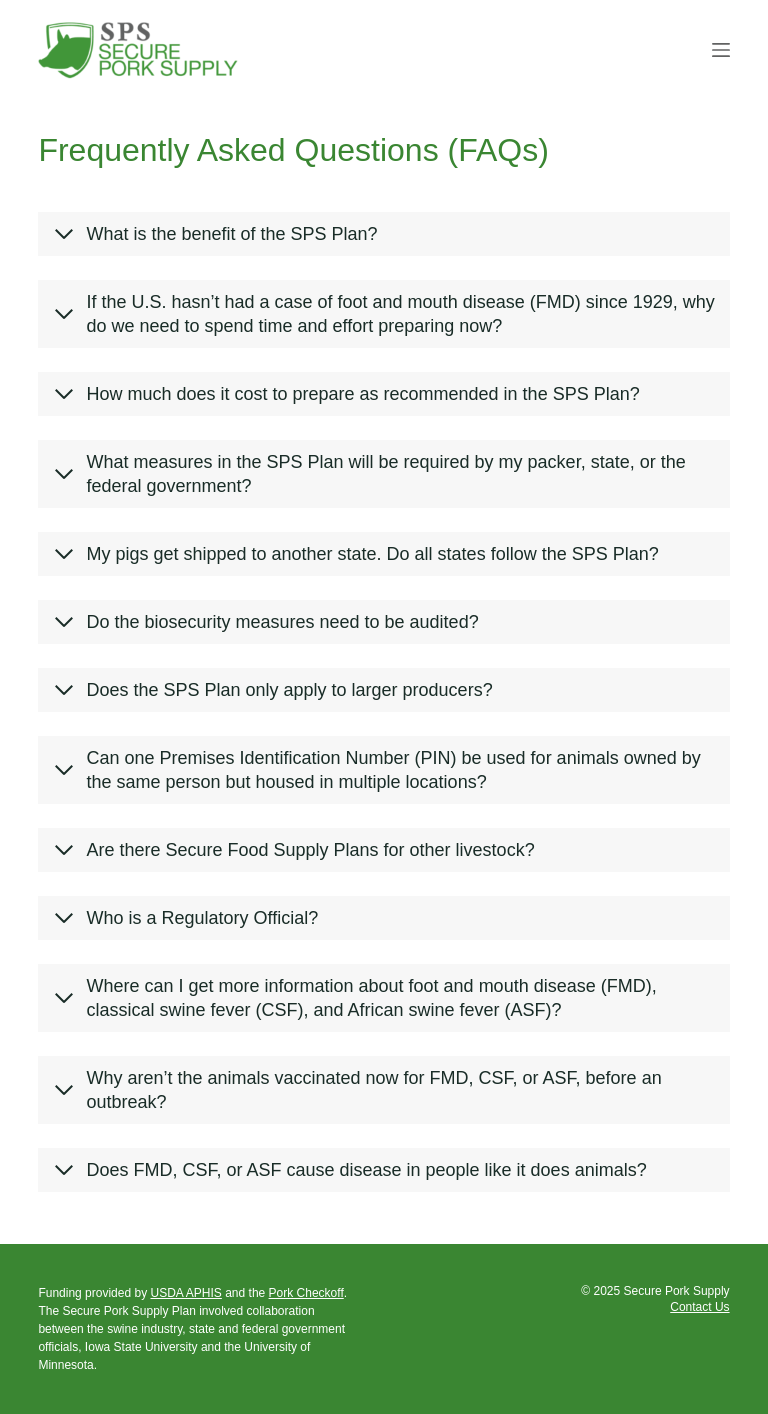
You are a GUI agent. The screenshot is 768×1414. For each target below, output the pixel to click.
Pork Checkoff (306, 1293)
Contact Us (699, 1307)
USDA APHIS (185, 1293)
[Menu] (721, 50)
